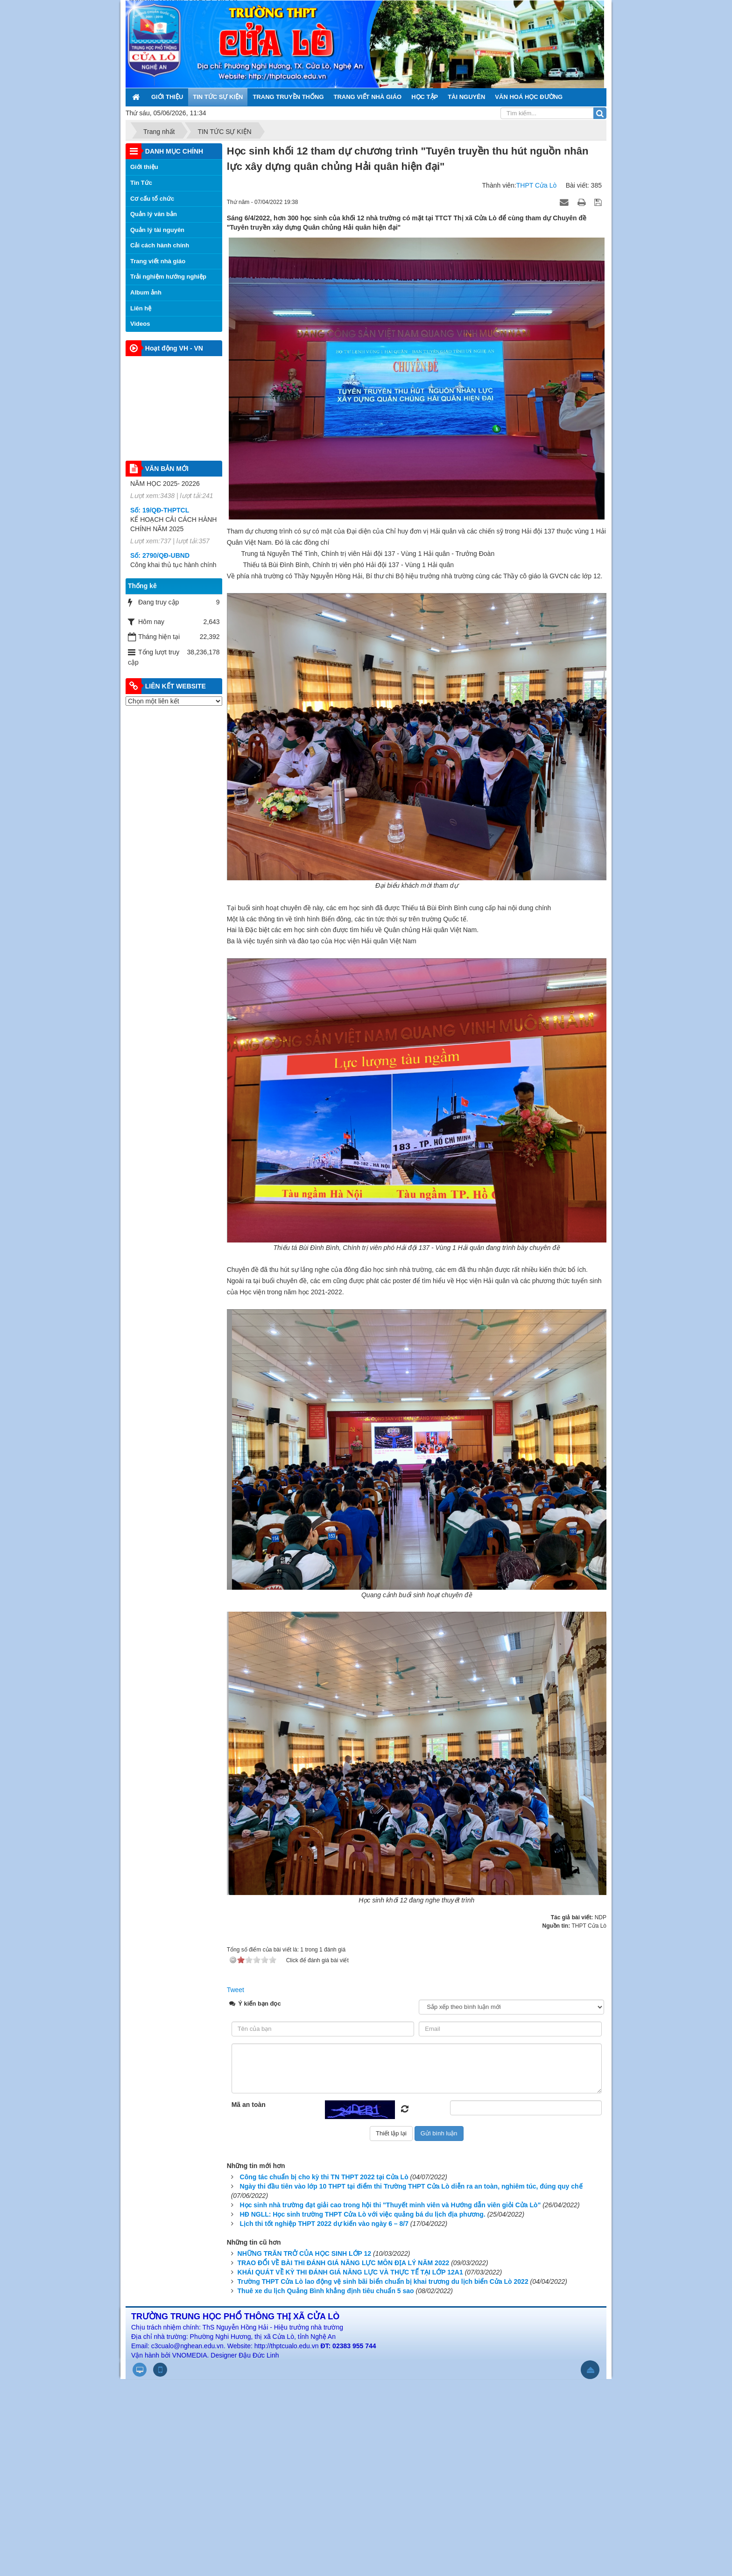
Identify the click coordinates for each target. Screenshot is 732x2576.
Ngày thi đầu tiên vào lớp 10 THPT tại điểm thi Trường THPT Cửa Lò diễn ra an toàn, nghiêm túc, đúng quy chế (411, 2186)
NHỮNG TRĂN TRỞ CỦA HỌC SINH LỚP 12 (305, 2253)
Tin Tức (141, 182)
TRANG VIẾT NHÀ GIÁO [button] (368, 96)
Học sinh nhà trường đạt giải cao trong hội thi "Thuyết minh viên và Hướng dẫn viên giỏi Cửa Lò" (390, 2205)
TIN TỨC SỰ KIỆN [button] (218, 96)
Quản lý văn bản (153, 214)
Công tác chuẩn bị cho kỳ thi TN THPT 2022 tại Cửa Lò (324, 2177)
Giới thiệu (144, 166)
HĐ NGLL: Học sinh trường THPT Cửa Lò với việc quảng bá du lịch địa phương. (363, 2214)
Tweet (235, 1989)
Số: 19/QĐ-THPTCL (159, 533)
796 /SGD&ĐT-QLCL (161, 487)
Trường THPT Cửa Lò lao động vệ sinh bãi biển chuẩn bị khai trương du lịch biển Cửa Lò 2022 (383, 2281)
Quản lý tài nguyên (157, 229)
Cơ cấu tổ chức (152, 198)
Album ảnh (146, 292)
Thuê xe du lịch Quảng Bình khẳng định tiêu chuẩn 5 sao (326, 2291)
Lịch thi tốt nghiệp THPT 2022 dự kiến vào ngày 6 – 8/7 (324, 2223)
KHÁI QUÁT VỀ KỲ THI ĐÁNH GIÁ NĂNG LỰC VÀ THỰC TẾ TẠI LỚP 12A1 (350, 2272)
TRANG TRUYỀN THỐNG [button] (288, 96)
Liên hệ (140, 308)
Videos (140, 323)
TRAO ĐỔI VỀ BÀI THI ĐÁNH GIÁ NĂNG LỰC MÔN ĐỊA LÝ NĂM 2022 (344, 2263)
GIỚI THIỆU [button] (167, 96)
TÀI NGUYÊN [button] (466, 96)
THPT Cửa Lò (536, 185)
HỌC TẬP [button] (424, 96)
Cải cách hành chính (159, 245)
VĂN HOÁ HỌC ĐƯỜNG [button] (529, 96)
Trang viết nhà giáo (157, 261)
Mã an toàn (249, 2104)
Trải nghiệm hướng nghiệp (168, 276)
